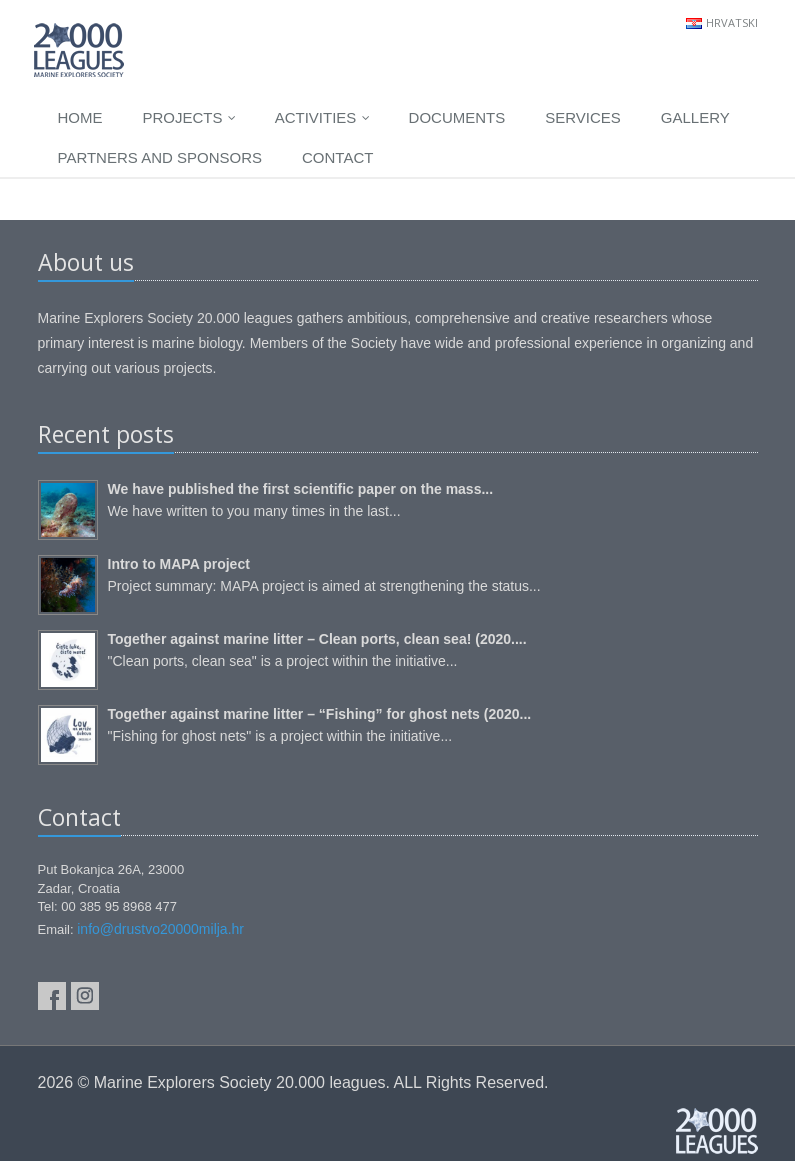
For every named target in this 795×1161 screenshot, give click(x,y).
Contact (337, 157)
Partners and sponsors (160, 157)
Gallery (695, 117)
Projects (189, 117)
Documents (457, 117)
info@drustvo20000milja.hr (160, 929)
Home (80, 117)
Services (583, 117)
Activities (322, 117)
